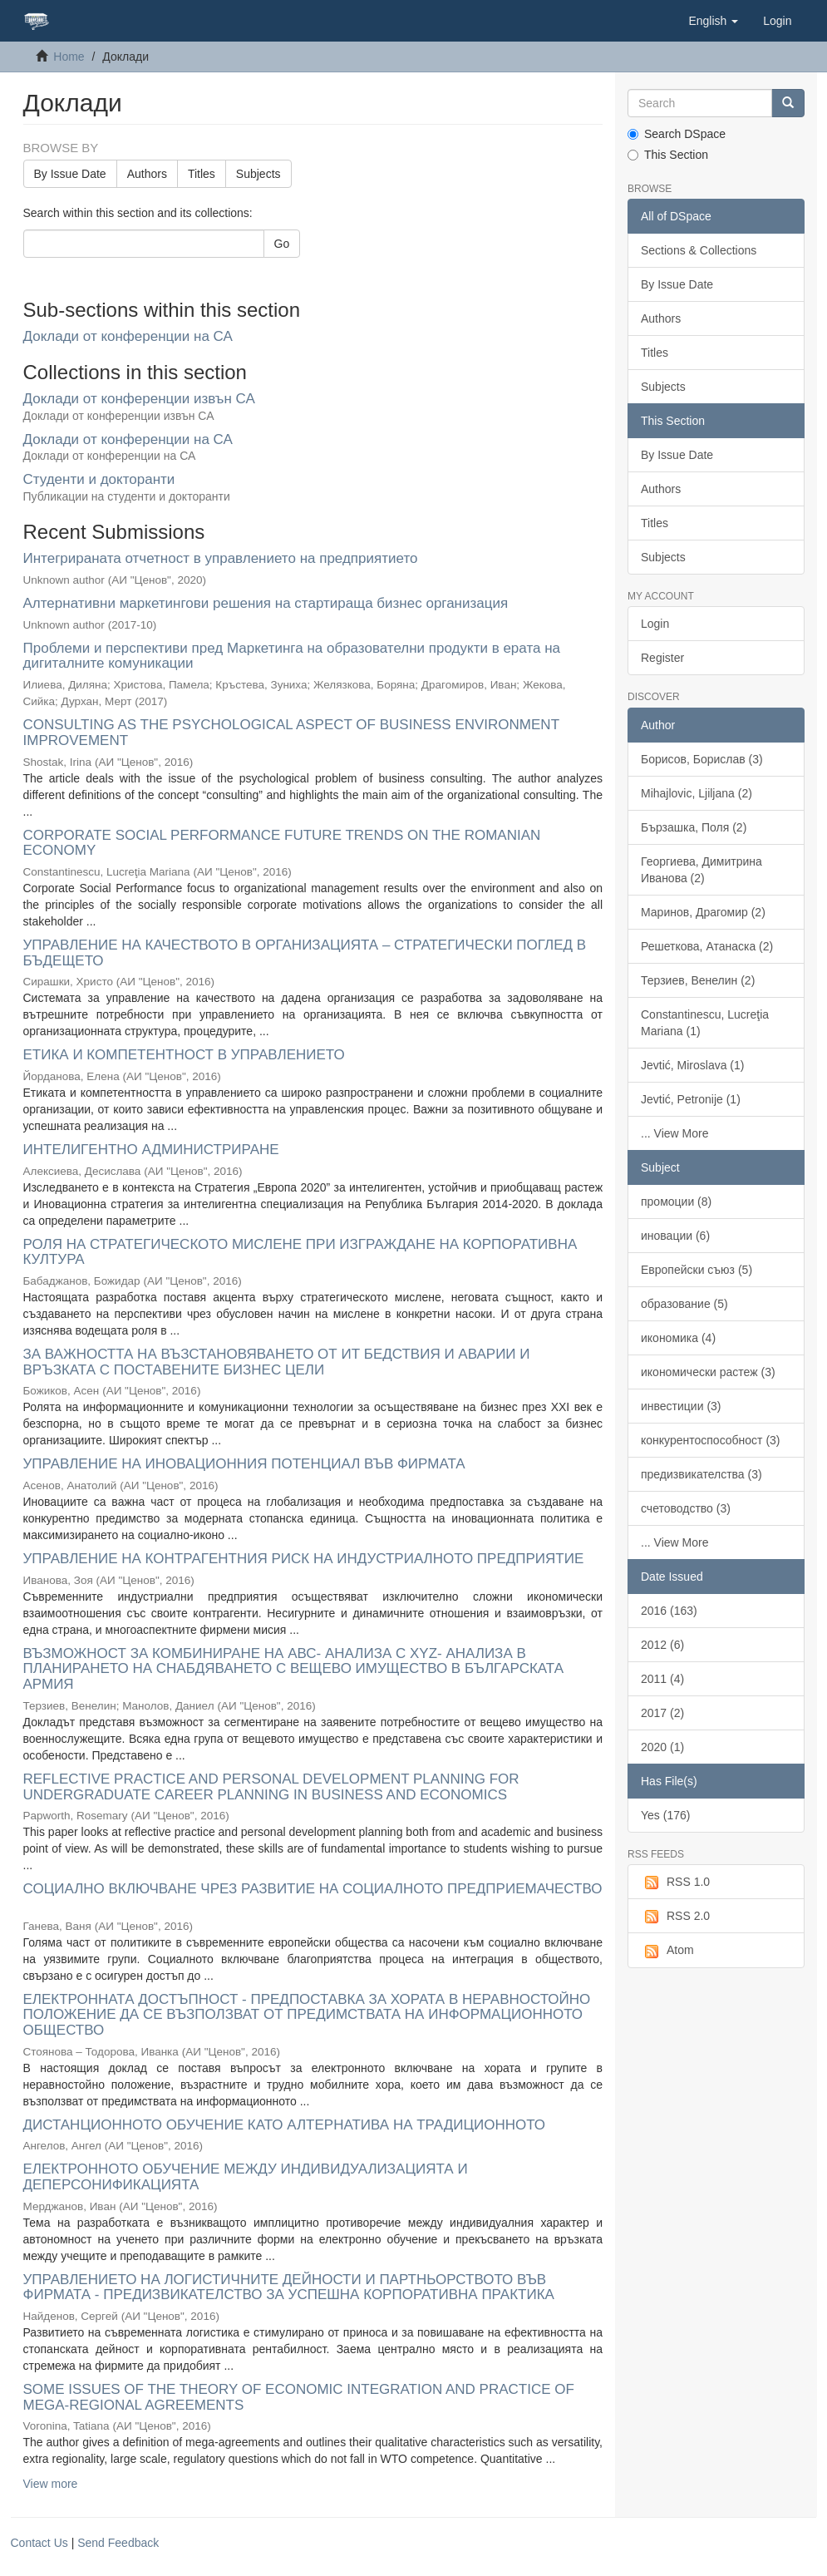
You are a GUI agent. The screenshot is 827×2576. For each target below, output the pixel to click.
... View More (674, 1133)
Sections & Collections (698, 250)
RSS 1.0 (675, 1882)
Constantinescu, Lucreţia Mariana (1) (705, 1023)
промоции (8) (676, 1201)
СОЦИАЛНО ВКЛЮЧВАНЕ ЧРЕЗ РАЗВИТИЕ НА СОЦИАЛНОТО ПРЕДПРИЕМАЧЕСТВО (313, 1889)
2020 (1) (662, 1747)
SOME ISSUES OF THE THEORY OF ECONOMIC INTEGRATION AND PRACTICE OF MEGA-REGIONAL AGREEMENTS (298, 2397)
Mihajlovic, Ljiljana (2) (696, 793)
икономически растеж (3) (708, 1372)
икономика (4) (678, 1338)
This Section (668, 154)
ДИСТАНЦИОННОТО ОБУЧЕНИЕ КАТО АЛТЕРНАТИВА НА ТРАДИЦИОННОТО (284, 2125)
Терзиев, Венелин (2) (698, 980)
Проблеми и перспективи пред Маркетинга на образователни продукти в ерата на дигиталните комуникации (292, 656)
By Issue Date (70, 173)
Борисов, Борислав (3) (702, 759)
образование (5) (684, 1303)
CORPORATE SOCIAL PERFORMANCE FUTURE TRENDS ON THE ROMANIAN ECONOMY (282, 843)
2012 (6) (662, 1644)
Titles (201, 173)
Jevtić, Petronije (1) (691, 1099)
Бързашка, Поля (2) (693, 827)
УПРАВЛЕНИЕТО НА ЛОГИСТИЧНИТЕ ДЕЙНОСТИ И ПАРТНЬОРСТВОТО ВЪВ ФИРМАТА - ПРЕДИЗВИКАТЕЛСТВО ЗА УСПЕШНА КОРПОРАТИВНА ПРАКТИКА (288, 2287)
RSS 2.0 (675, 1916)
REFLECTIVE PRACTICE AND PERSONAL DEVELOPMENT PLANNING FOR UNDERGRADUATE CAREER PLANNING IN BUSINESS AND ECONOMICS (271, 1787)
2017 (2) (662, 1713)
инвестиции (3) (681, 1406)
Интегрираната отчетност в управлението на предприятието (220, 558)
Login (655, 623)
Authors (147, 173)
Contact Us (39, 2542)
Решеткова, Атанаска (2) (707, 946)
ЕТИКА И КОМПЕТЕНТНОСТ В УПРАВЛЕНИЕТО (184, 1055)
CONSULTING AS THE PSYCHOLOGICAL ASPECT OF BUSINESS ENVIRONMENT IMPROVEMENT (291, 732)
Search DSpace (677, 134)
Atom (667, 1950)
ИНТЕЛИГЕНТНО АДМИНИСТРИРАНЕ (151, 1149)
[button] (713, 21)
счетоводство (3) (686, 1508)
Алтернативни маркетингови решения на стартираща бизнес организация (266, 603)
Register (662, 657)
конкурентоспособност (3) (710, 1440)
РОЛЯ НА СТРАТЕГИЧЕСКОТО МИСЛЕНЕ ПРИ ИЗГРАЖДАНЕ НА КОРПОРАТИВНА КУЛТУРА (300, 1252)
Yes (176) (665, 1815)
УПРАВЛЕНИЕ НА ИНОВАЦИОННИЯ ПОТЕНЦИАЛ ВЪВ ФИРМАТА (244, 1464)
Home (68, 56)
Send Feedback (118, 2542)
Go (282, 243)
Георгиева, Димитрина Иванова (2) (701, 870)
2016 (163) (669, 1610)
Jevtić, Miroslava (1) (692, 1065)
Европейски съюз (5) (696, 1269)
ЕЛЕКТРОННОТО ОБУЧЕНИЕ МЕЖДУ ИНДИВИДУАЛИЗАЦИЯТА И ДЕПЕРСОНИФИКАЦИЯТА (245, 2177)
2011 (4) (662, 1678)
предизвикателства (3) (701, 1474)
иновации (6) (675, 1235)
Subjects (258, 173)
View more (50, 2483)
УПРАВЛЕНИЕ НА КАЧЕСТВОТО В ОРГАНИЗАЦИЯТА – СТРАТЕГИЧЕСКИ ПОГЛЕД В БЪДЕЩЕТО (305, 953)
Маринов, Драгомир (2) (703, 912)
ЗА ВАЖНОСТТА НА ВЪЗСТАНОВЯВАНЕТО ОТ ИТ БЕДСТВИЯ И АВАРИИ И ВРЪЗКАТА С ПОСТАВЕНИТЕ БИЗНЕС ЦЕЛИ (276, 1362)
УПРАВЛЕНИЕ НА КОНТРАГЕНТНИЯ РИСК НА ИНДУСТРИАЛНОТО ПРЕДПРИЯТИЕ (303, 1559)
